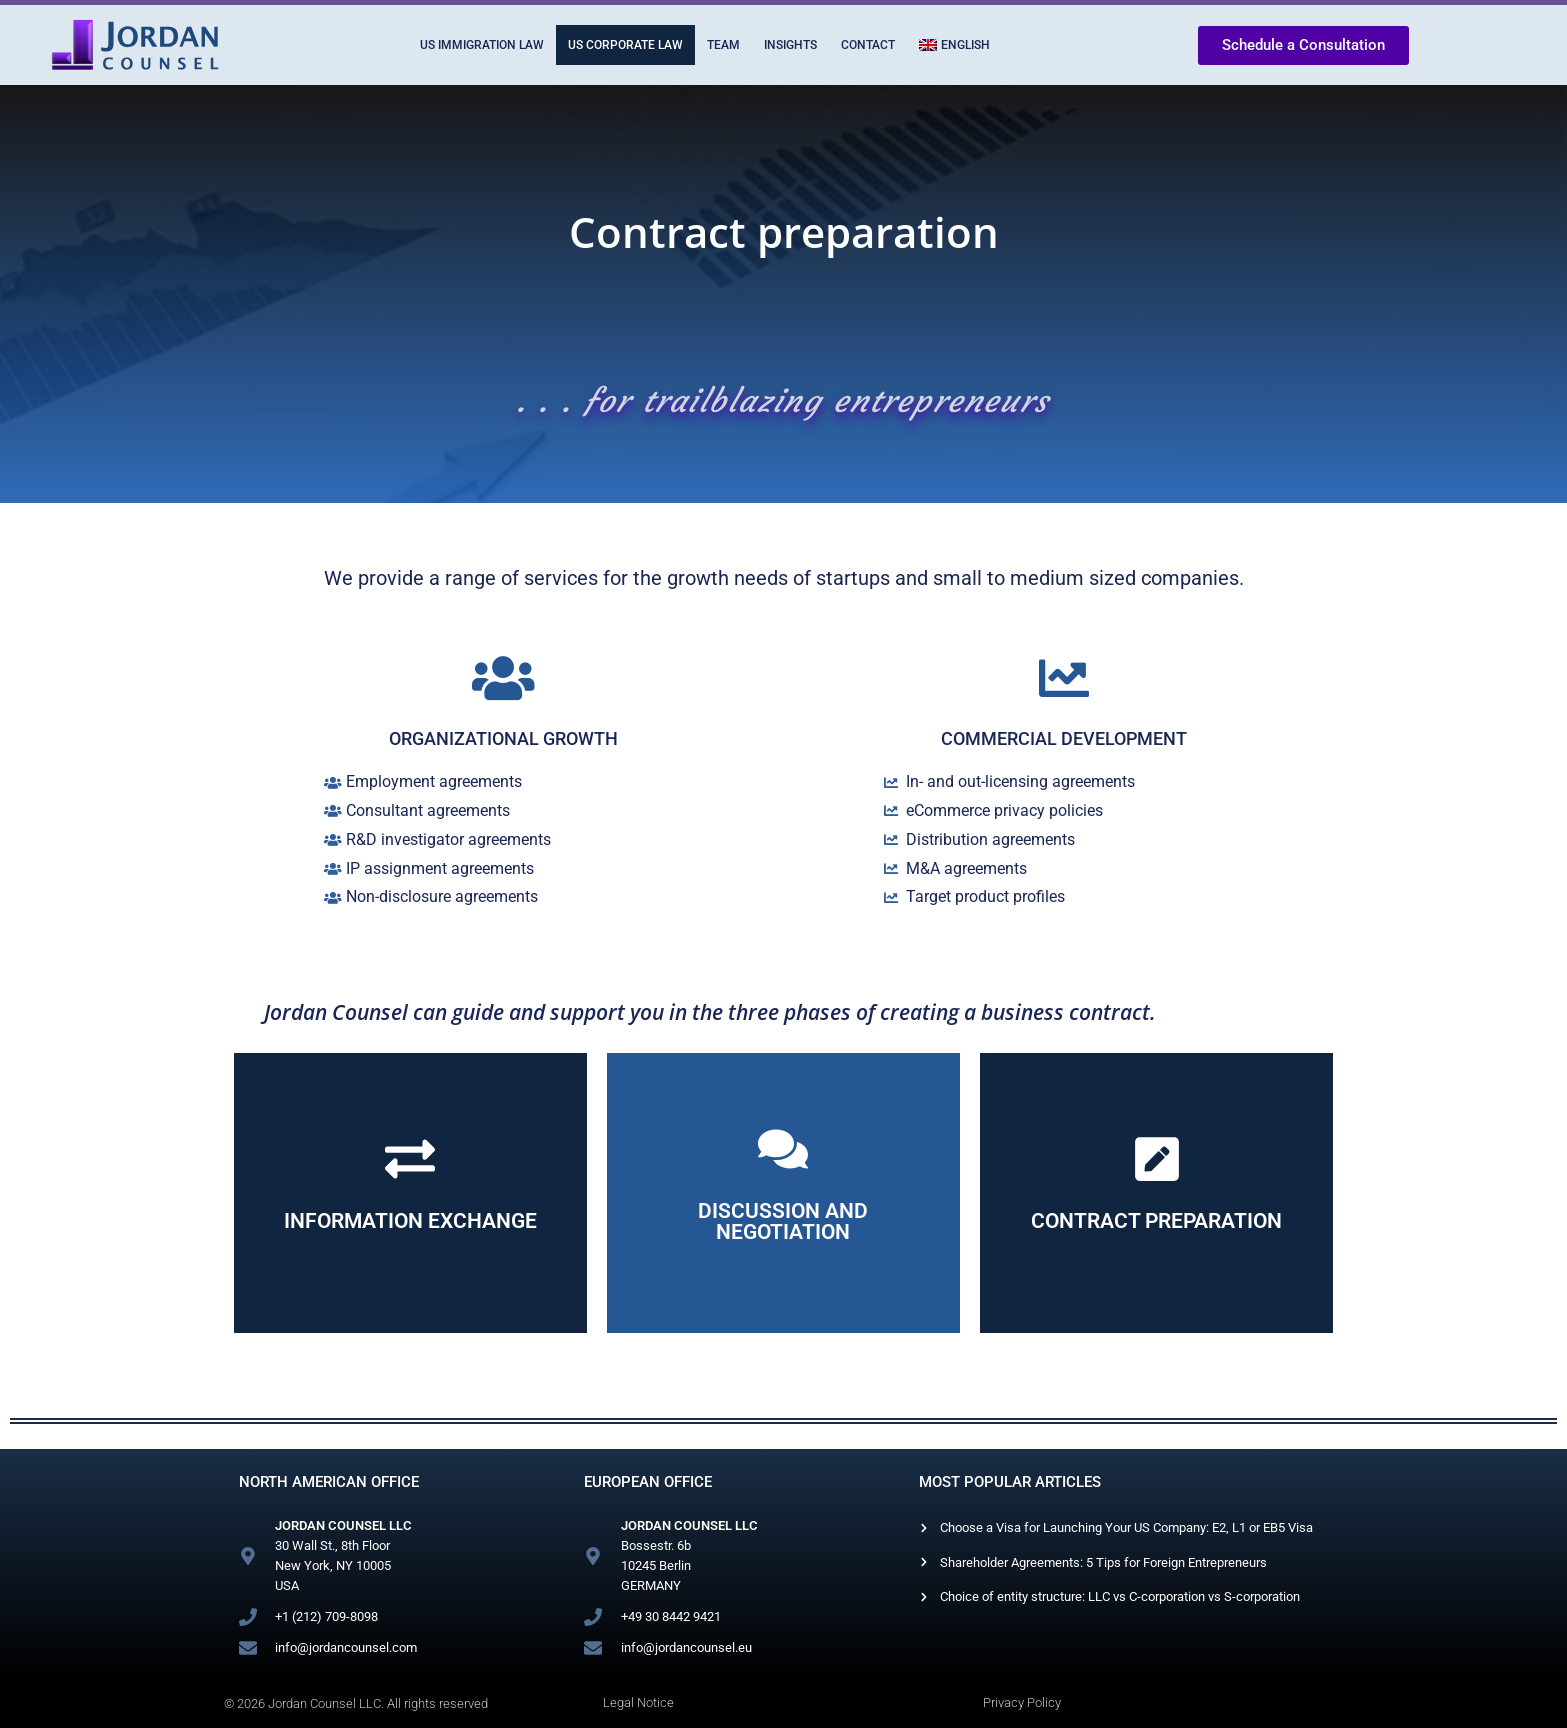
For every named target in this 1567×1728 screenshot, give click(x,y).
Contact (868, 45)
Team (723, 45)
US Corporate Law (625, 45)
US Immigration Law (482, 45)
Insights (790, 45)
